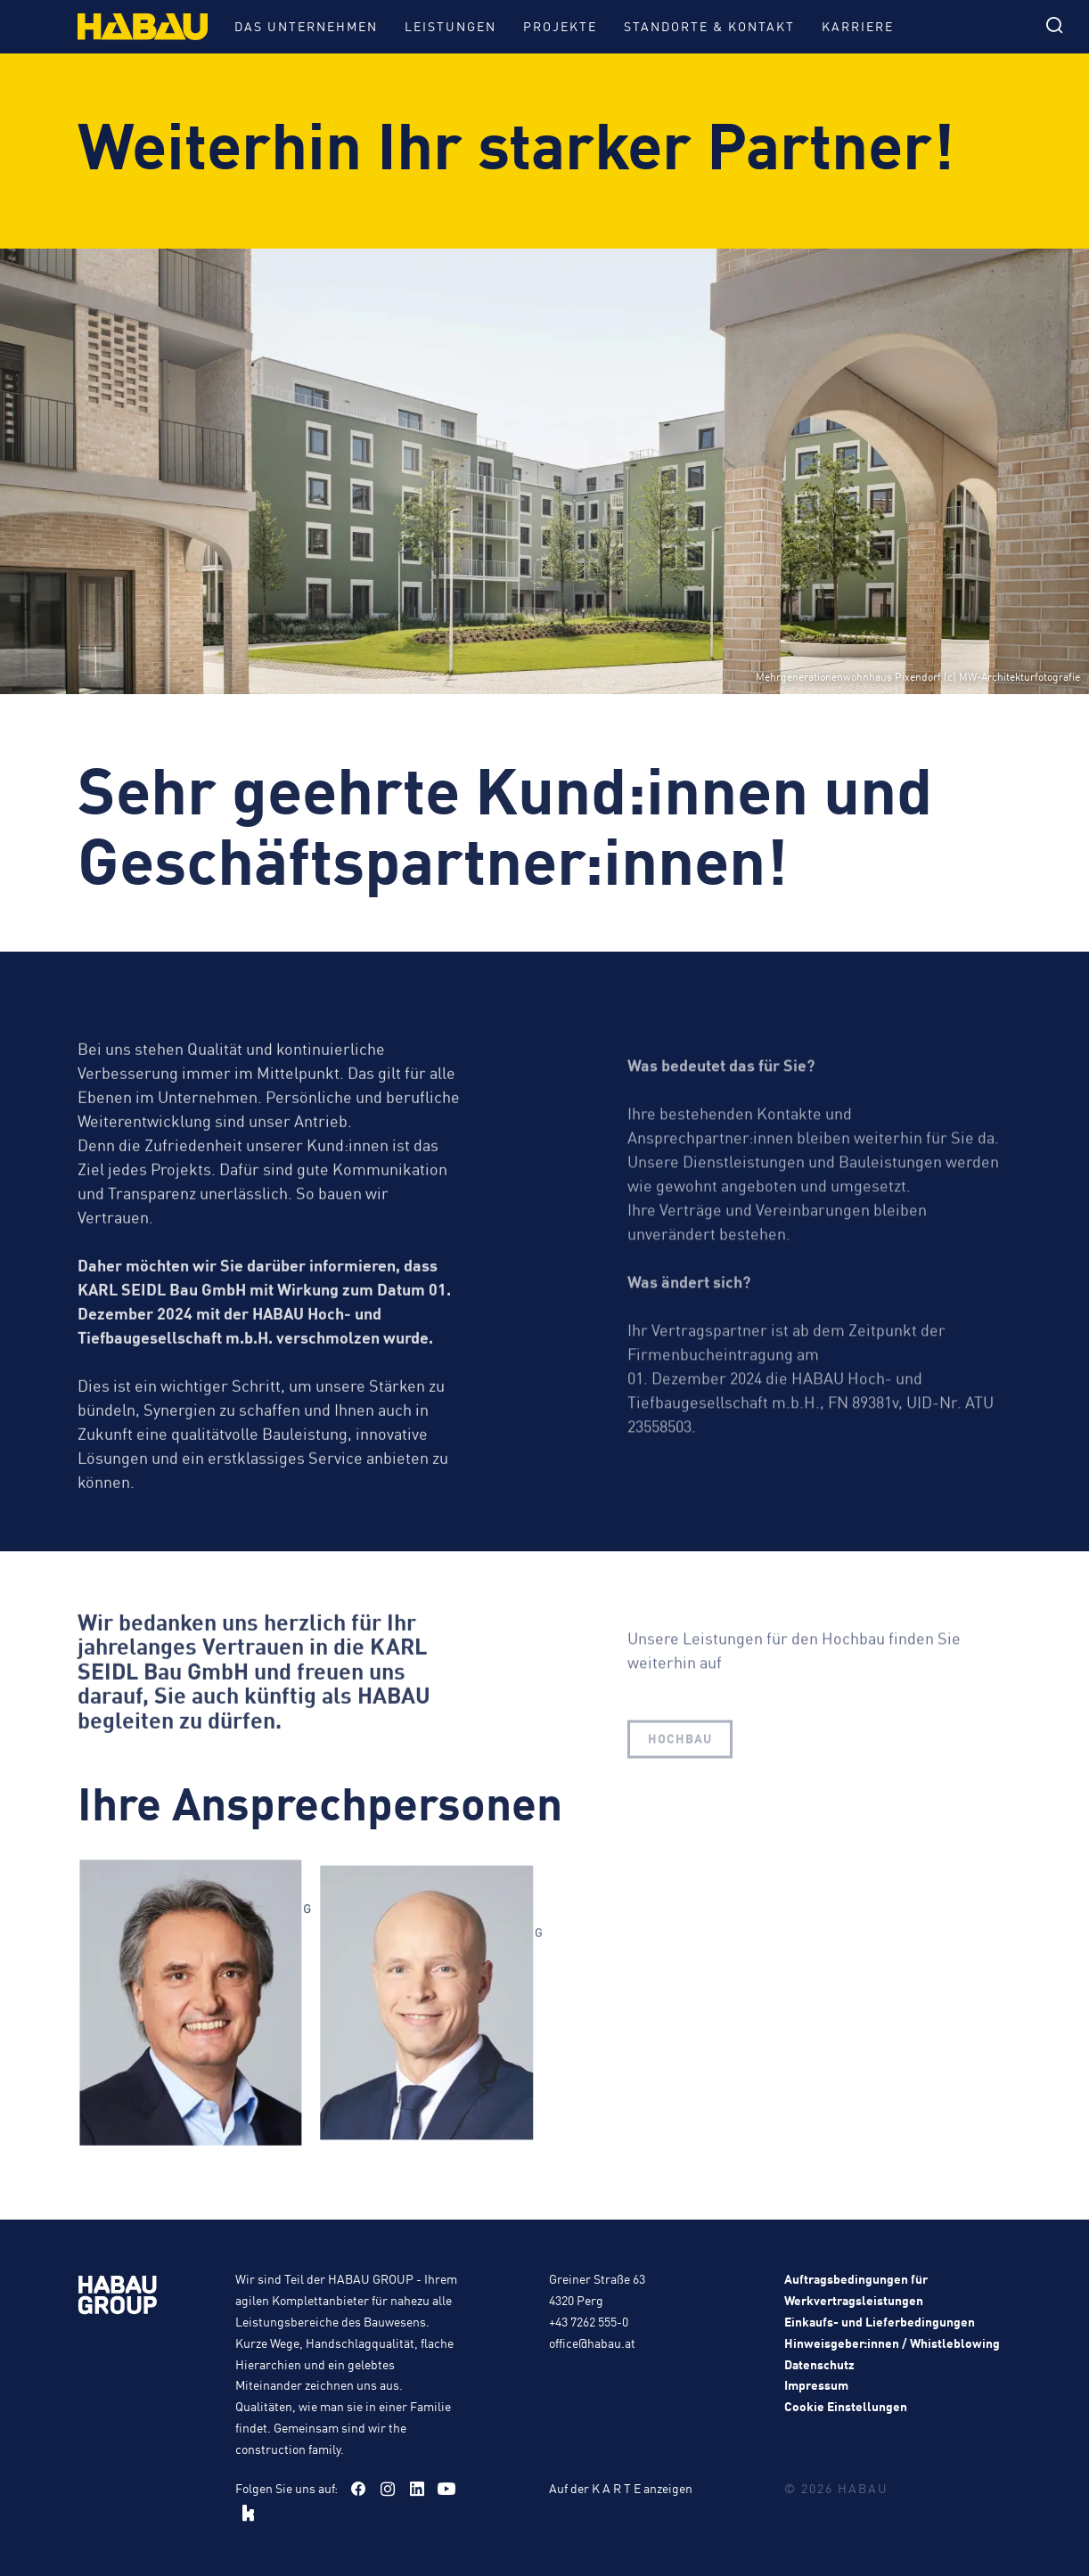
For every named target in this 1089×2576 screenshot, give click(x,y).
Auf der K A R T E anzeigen (620, 2488)
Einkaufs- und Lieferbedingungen (879, 2321)
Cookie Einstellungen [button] (845, 2406)
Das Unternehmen (306, 26)
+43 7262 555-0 (588, 2321)
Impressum (816, 2384)
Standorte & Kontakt (709, 26)
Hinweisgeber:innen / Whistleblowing (892, 2342)
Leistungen (450, 26)
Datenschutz (819, 2364)
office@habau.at (592, 2342)
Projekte (560, 26)
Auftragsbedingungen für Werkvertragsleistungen (856, 2289)
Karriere (858, 26)
